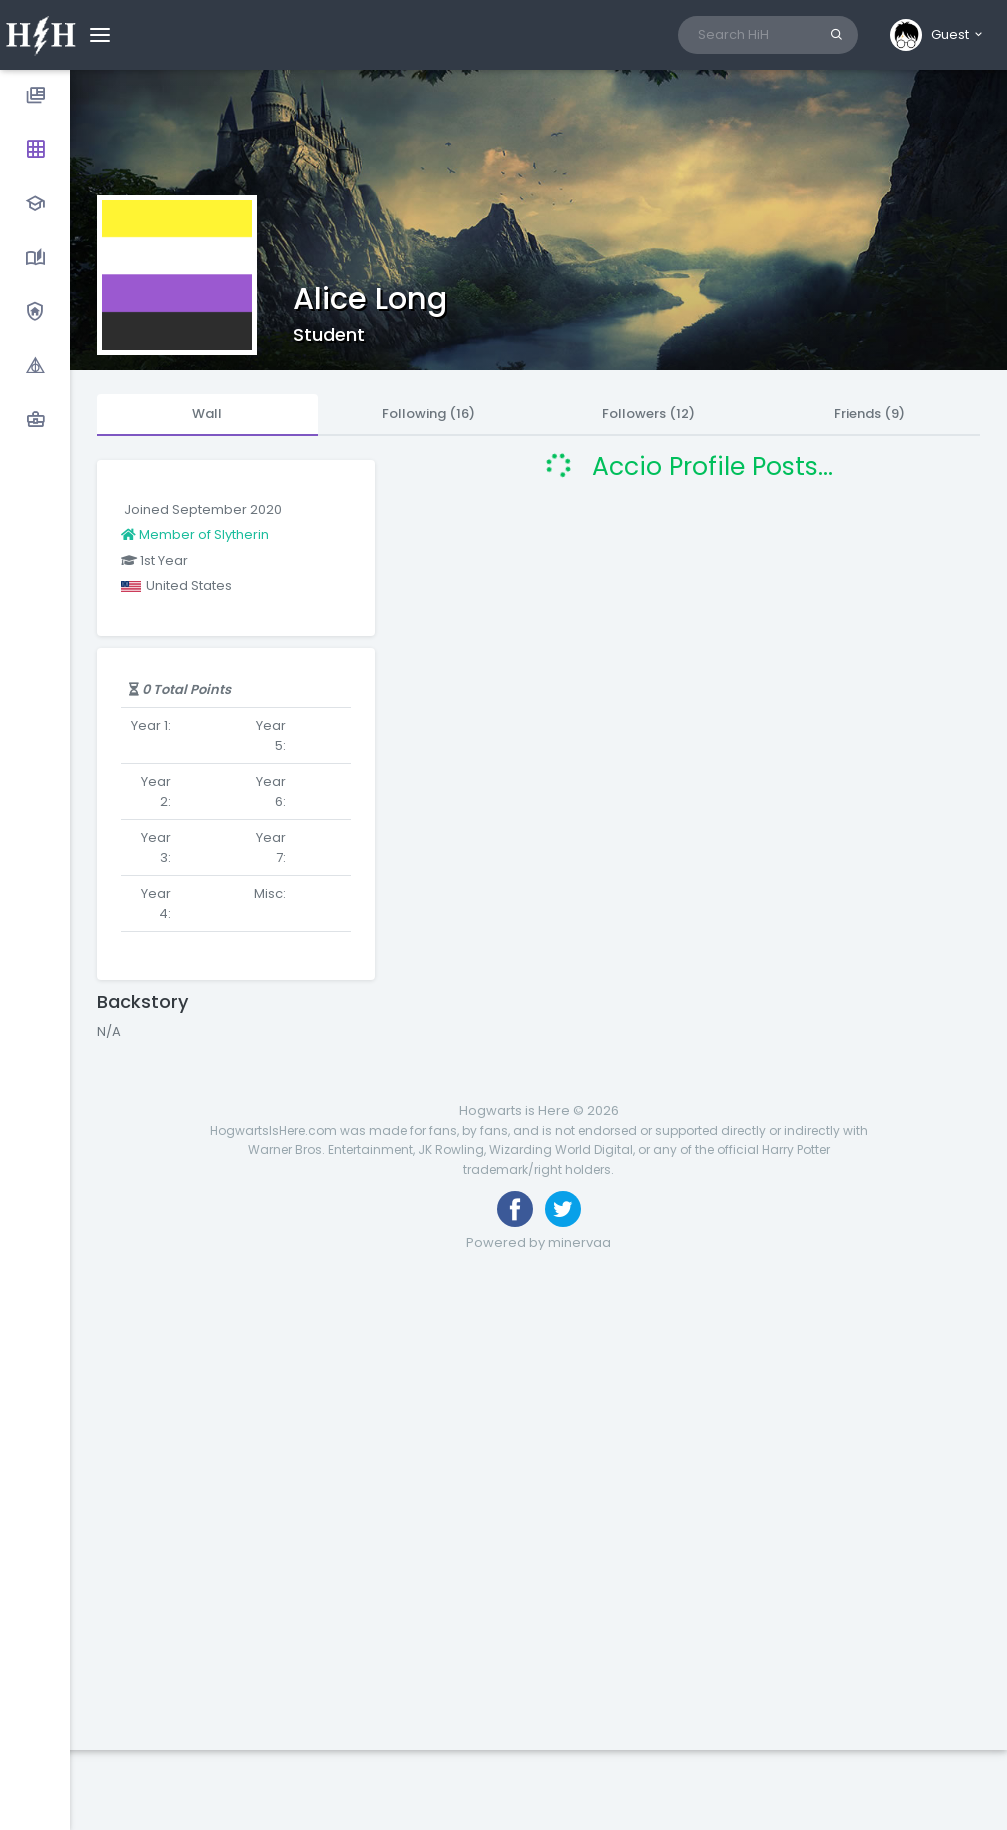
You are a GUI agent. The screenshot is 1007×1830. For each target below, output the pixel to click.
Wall (207, 413)
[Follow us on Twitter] (563, 1209)
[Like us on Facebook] (515, 1209)
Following (428, 413)
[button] (937, 35)
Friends (869, 413)
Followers (648, 413)
